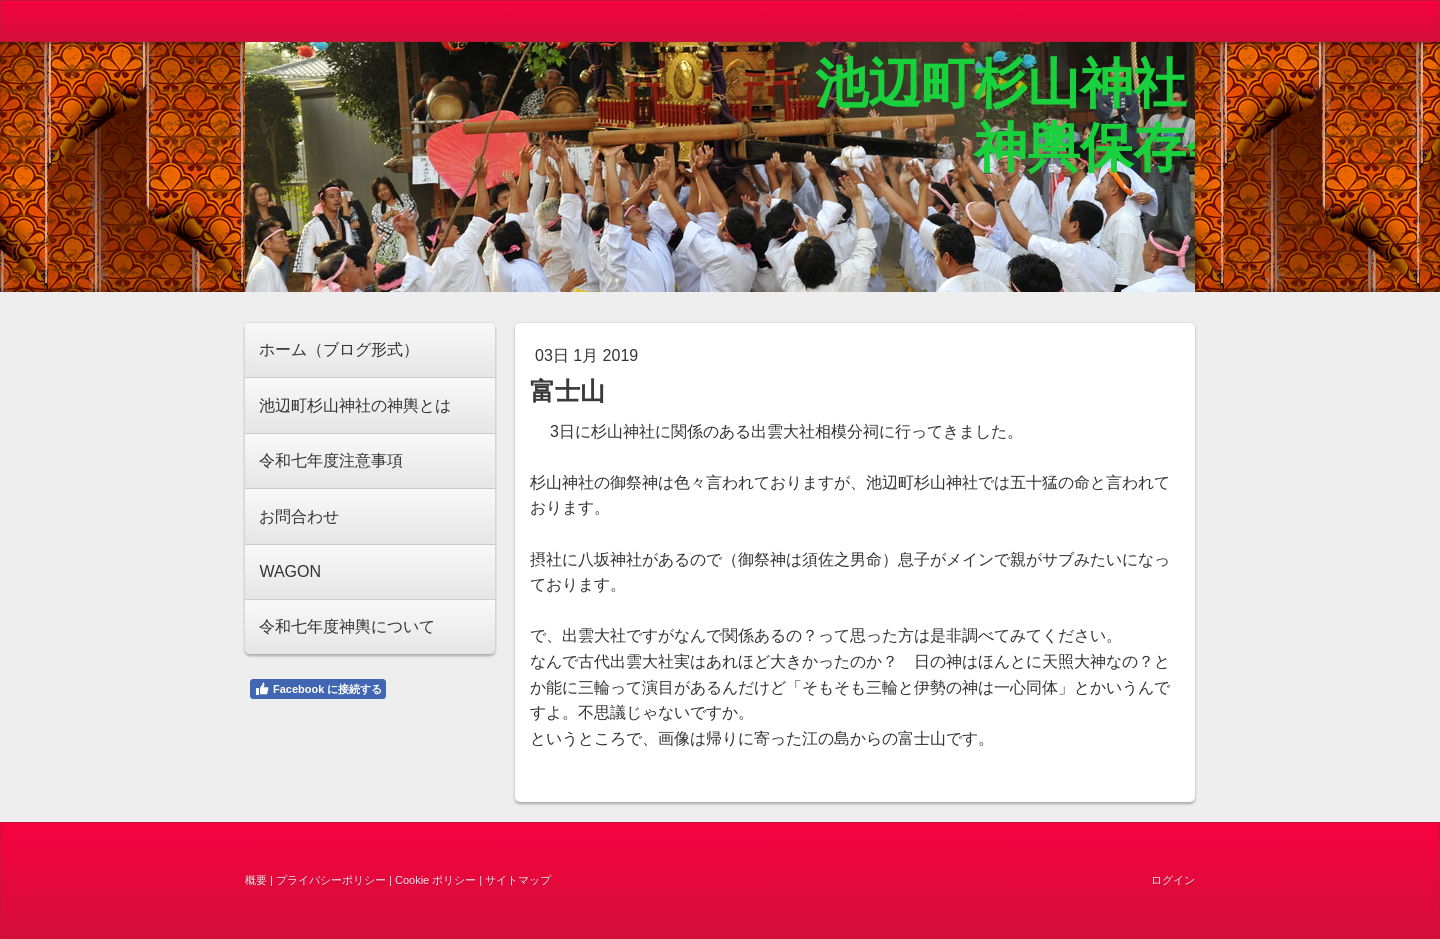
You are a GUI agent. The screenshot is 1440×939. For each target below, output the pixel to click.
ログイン (1173, 880)
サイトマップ (518, 880)
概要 (256, 880)
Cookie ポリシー (435, 880)
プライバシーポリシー (331, 880)
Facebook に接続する (318, 689)
